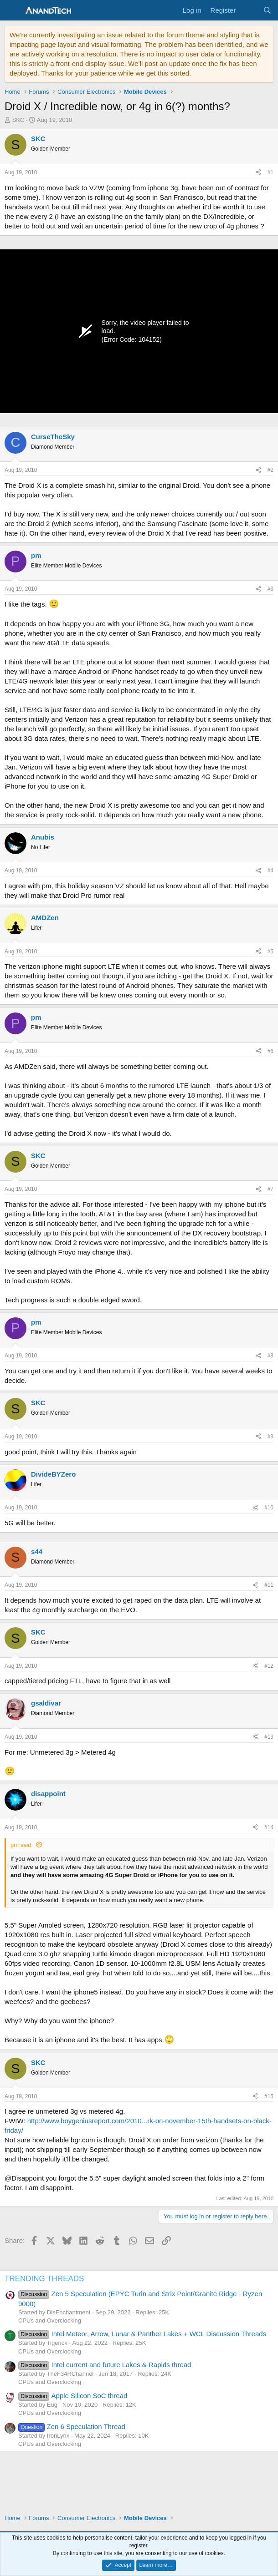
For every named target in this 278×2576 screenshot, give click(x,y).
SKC (18, 119)
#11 (268, 1585)
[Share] (258, 172)
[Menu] (12, 10)
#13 (268, 1737)
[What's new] (249, 10)
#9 (270, 1436)
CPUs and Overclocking (49, 2320)
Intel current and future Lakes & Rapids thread (104, 2365)
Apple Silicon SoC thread (72, 2395)
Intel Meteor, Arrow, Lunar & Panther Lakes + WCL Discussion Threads (142, 2334)
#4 (270, 870)
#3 (270, 589)
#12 (268, 1666)
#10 (268, 1507)
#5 (270, 951)
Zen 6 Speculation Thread (71, 2426)
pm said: (21, 1845)
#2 (270, 470)
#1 (270, 172)
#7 (270, 1189)
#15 (268, 2096)
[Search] (267, 10)
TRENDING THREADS (44, 2278)
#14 (268, 1827)
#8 (270, 1355)
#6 (270, 1051)
